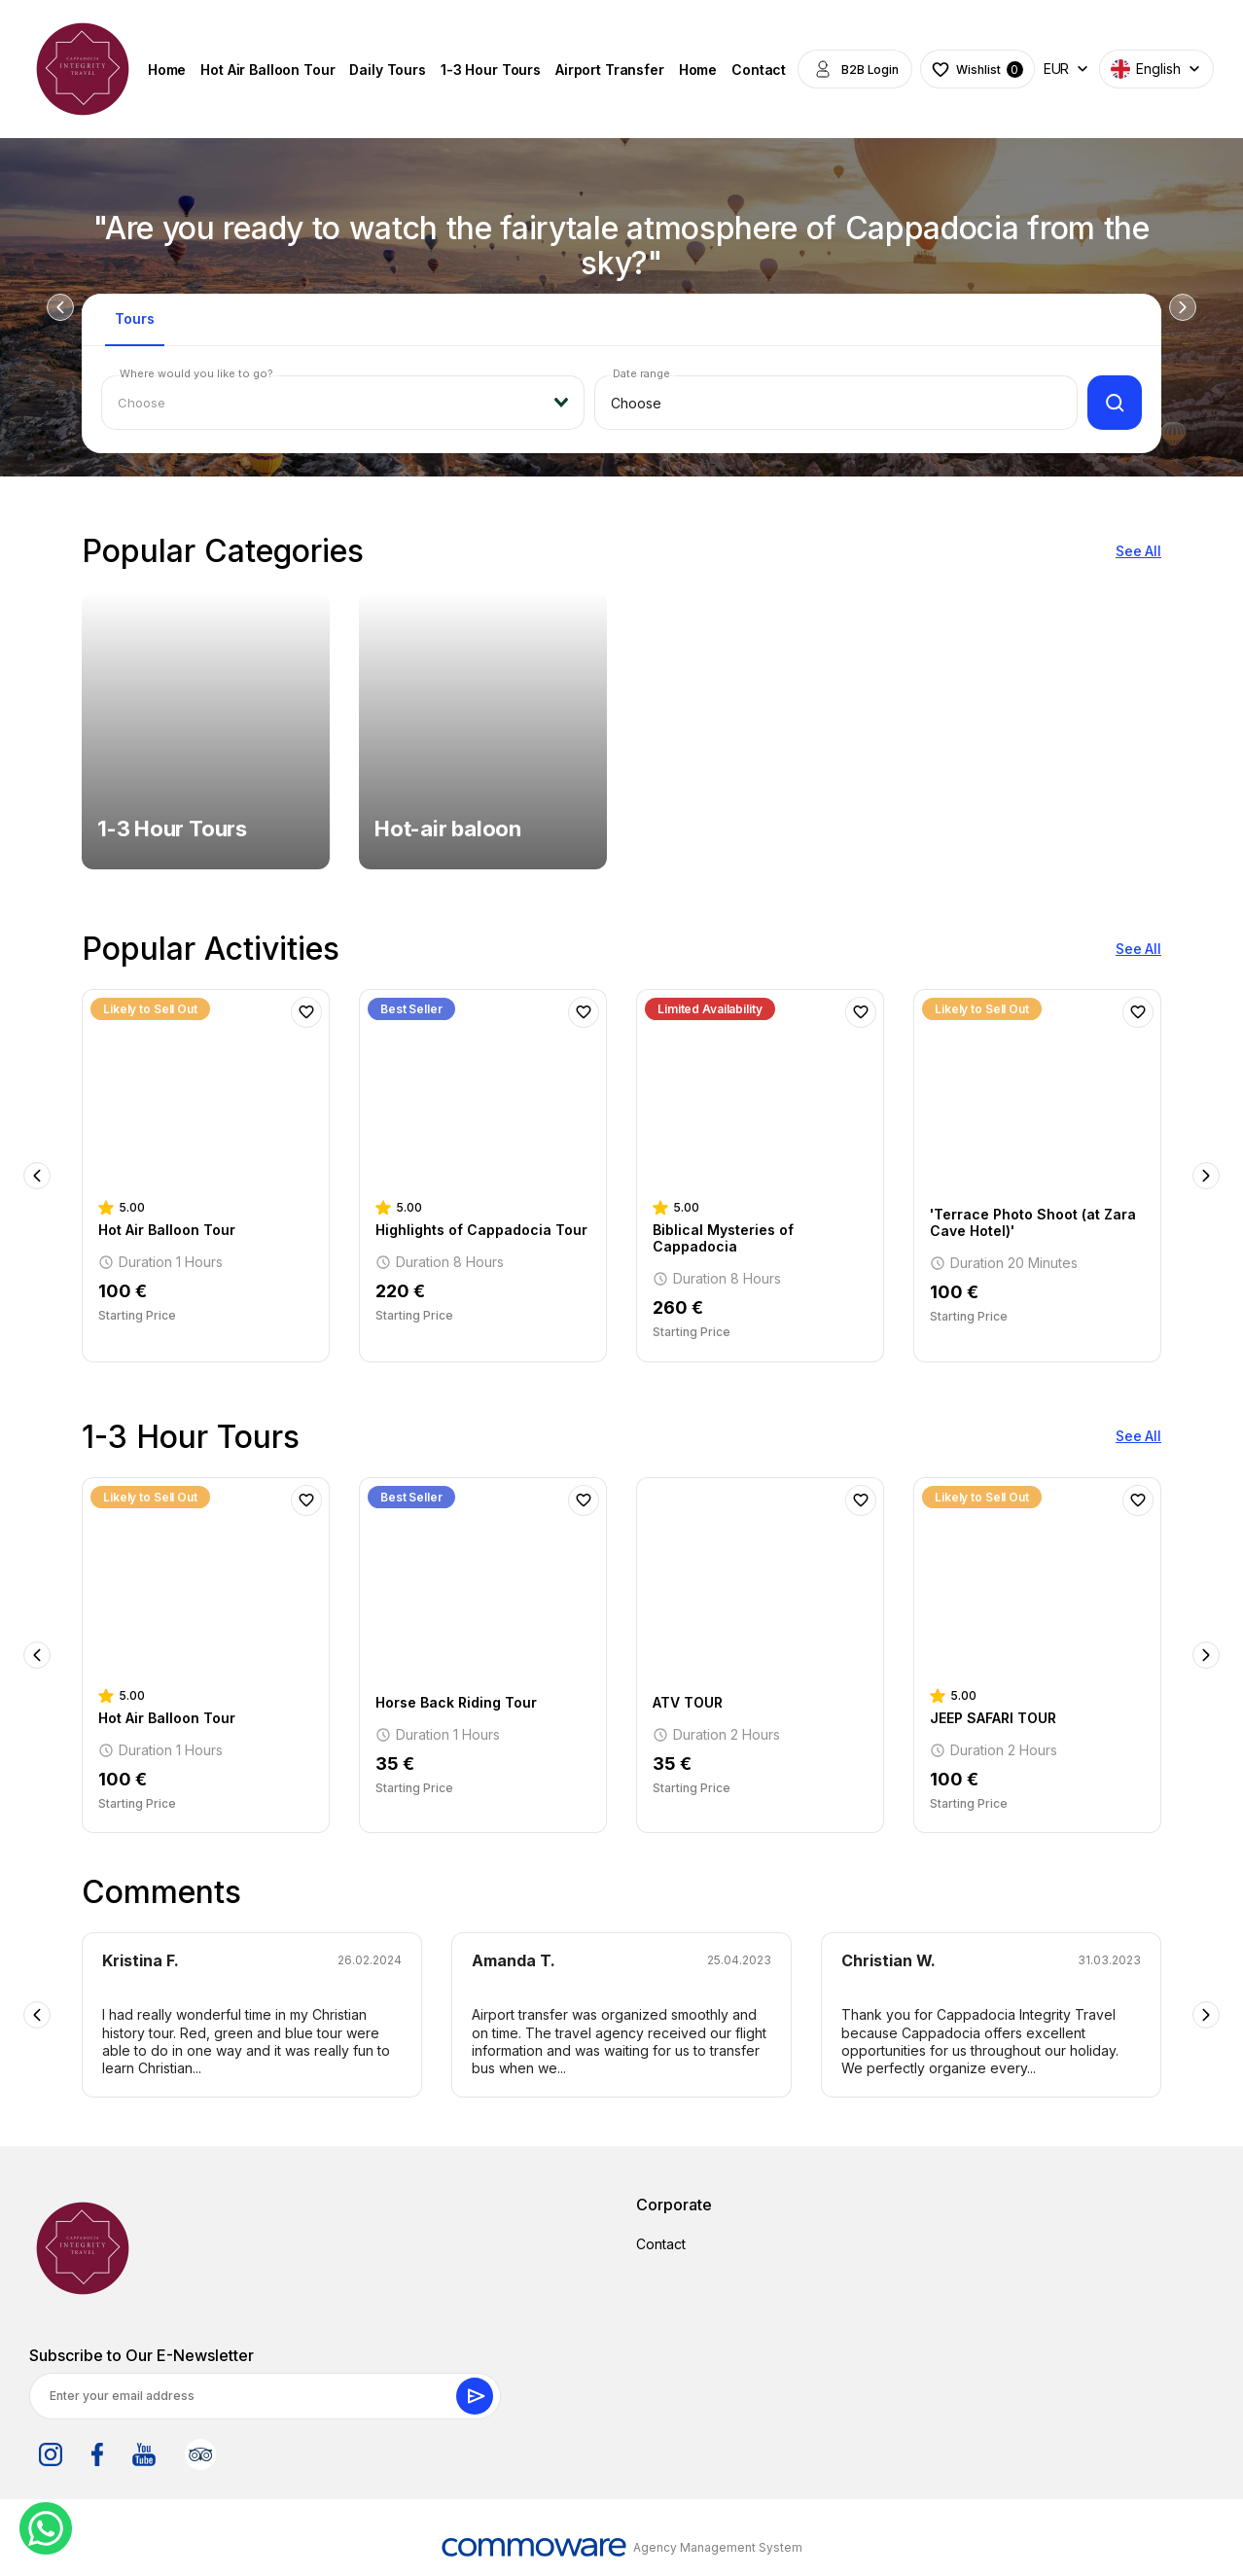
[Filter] (1114, 402)
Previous (60, 307)
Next (1182, 307)
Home (167, 69)
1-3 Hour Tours (491, 69)
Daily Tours (387, 69)
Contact (758, 69)
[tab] (134, 327)
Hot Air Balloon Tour (267, 69)
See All (1138, 551)
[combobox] (343, 403)
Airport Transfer (609, 69)
